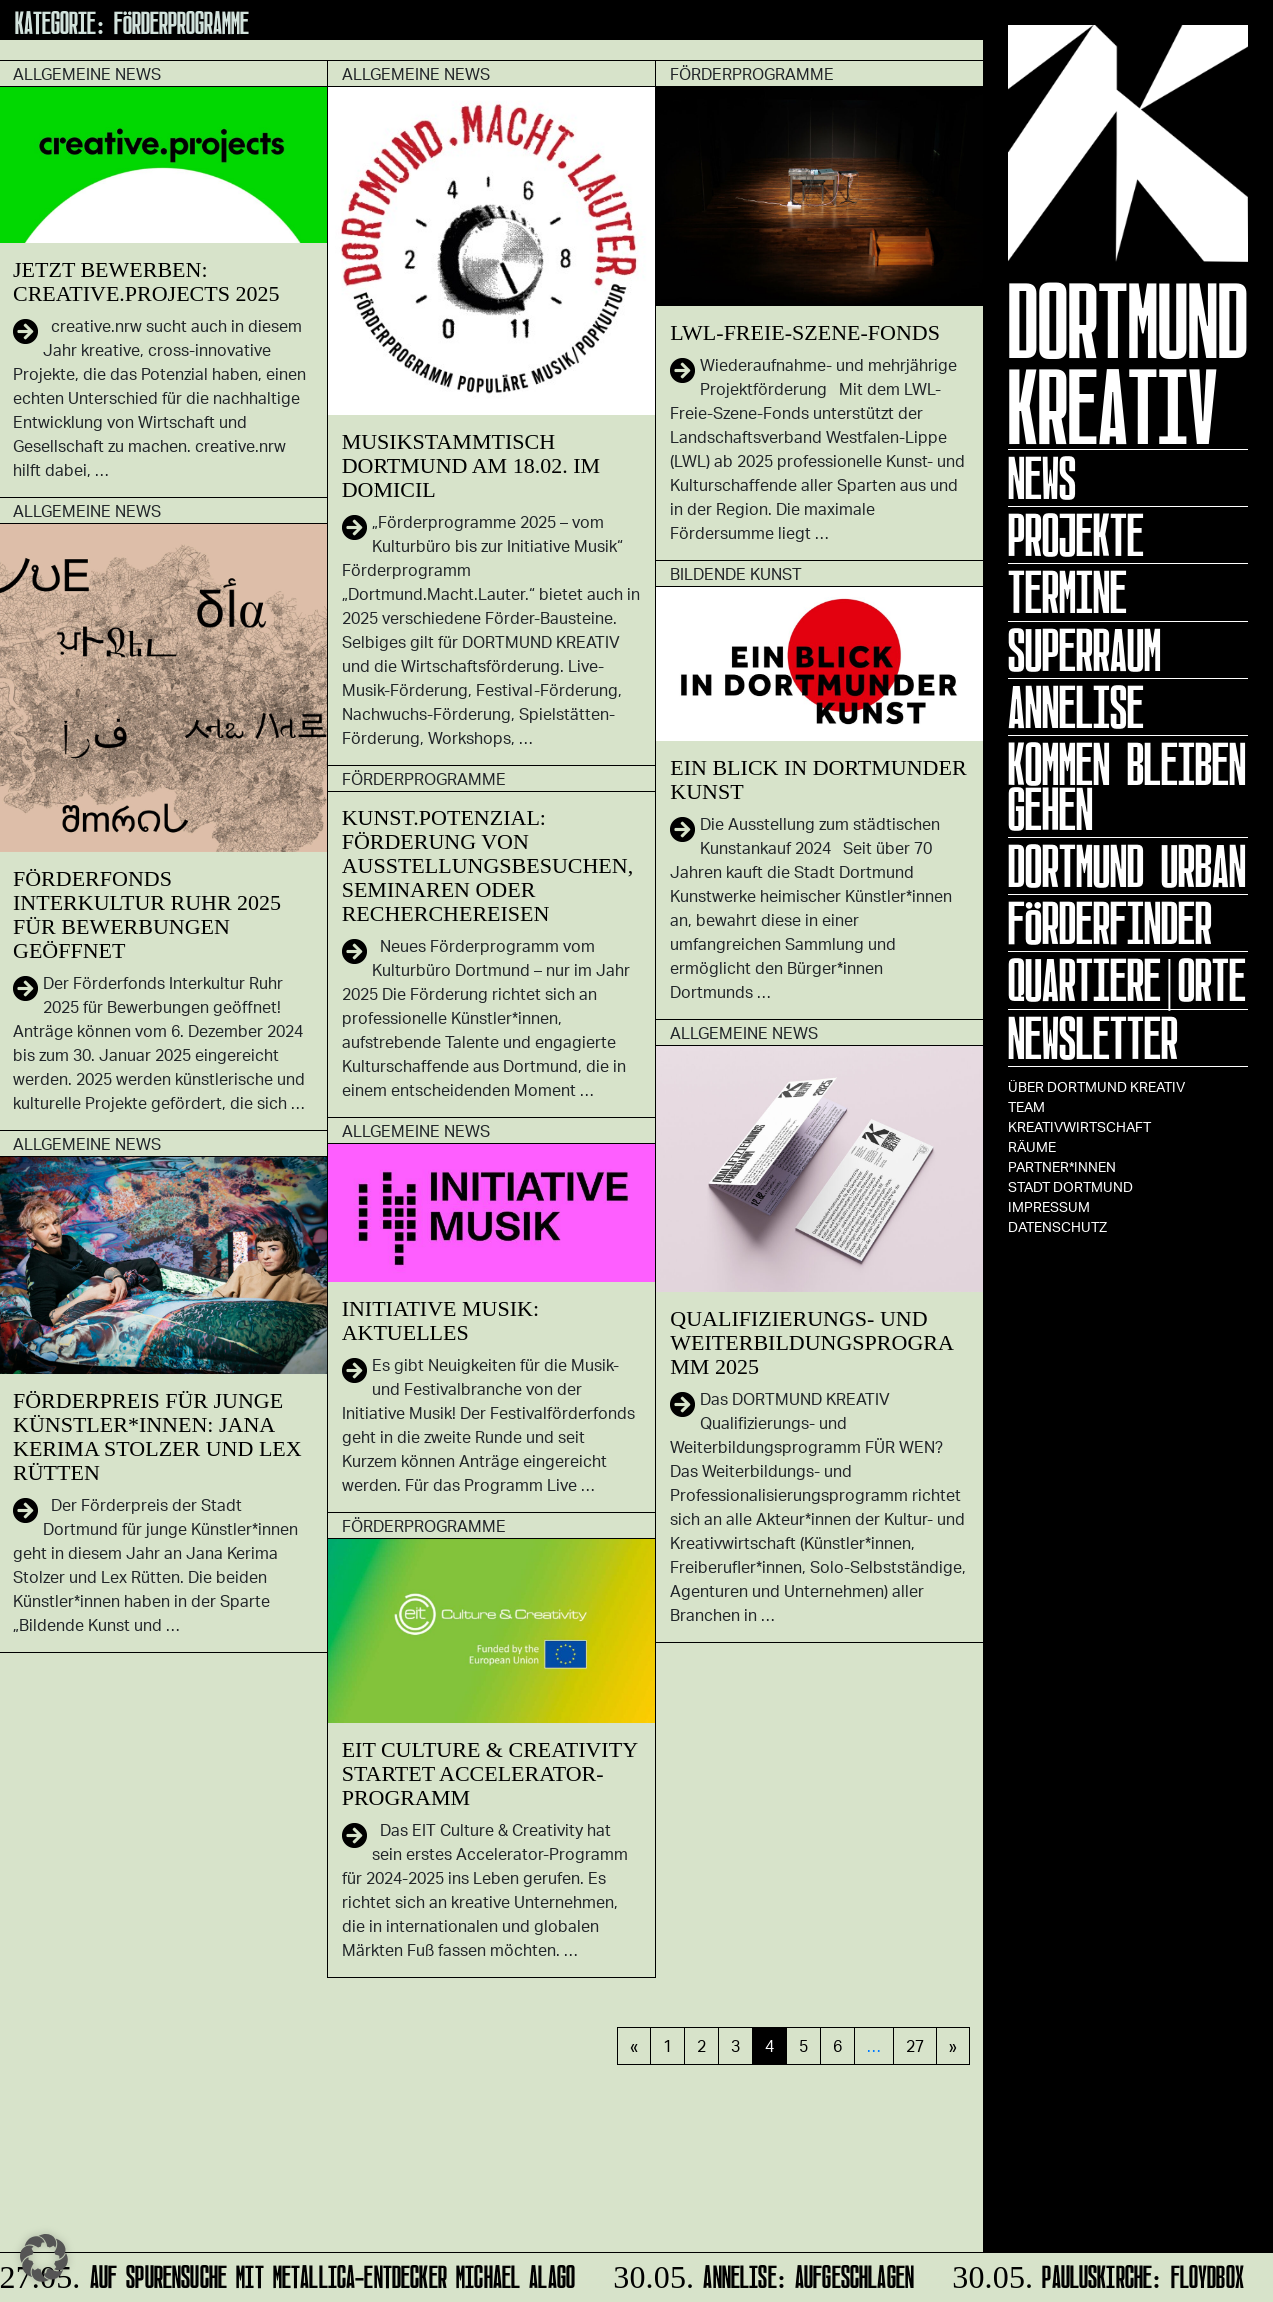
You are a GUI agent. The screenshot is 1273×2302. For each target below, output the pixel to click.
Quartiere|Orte (1127, 980)
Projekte (1076, 535)
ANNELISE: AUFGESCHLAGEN (762, 2273)
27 (915, 2045)
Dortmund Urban (1127, 866)
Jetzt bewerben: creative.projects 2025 (146, 281)
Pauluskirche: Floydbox (1097, 2273)
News (1042, 478)
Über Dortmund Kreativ (1096, 1086)
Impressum (1049, 1206)
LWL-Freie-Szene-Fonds (805, 332)
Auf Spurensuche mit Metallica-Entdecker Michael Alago (290, 2273)
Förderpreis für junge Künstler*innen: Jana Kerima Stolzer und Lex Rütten (157, 1436)
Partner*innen (1062, 1166)
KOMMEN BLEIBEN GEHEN (1127, 786)
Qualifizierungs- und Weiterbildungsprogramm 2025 (812, 1342)
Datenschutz (1057, 1226)
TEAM (1026, 1106)
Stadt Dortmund (1070, 1186)
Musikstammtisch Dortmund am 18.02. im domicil (471, 465)
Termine (1067, 592)
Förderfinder (1110, 923)
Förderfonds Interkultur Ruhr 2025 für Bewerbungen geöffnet (147, 914)
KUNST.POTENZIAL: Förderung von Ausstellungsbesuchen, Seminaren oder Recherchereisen (488, 865)
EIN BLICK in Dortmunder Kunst (818, 779)
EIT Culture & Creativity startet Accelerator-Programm (490, 1773)
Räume (1032, 1146)
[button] (44, 2258)
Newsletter (1093, 1038)
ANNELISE (1076, 707)
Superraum (1084, 650)
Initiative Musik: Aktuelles (440, 1320)
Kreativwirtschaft (1079, 1126)
